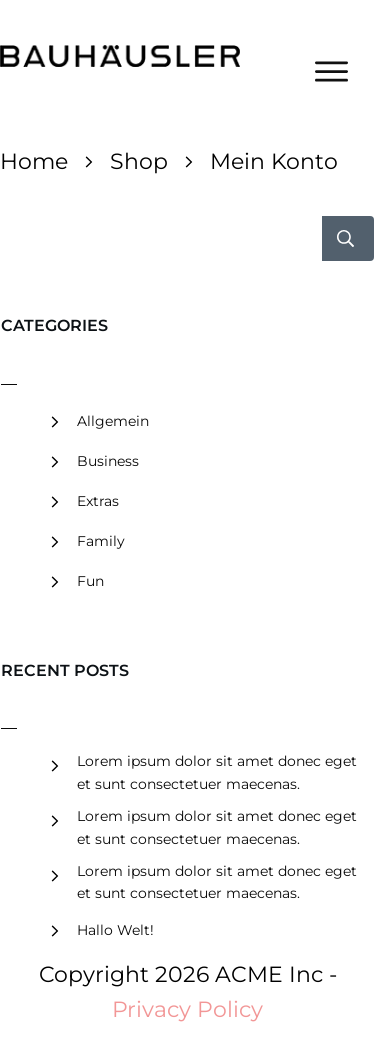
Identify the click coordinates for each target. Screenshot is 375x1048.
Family (101, 541)
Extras (98, 501)
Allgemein (113, 421)
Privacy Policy (187, 1009)
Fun (90, 581)
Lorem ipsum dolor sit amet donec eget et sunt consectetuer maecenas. (217, 772)
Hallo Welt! (115, 930)
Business (108, 461)
